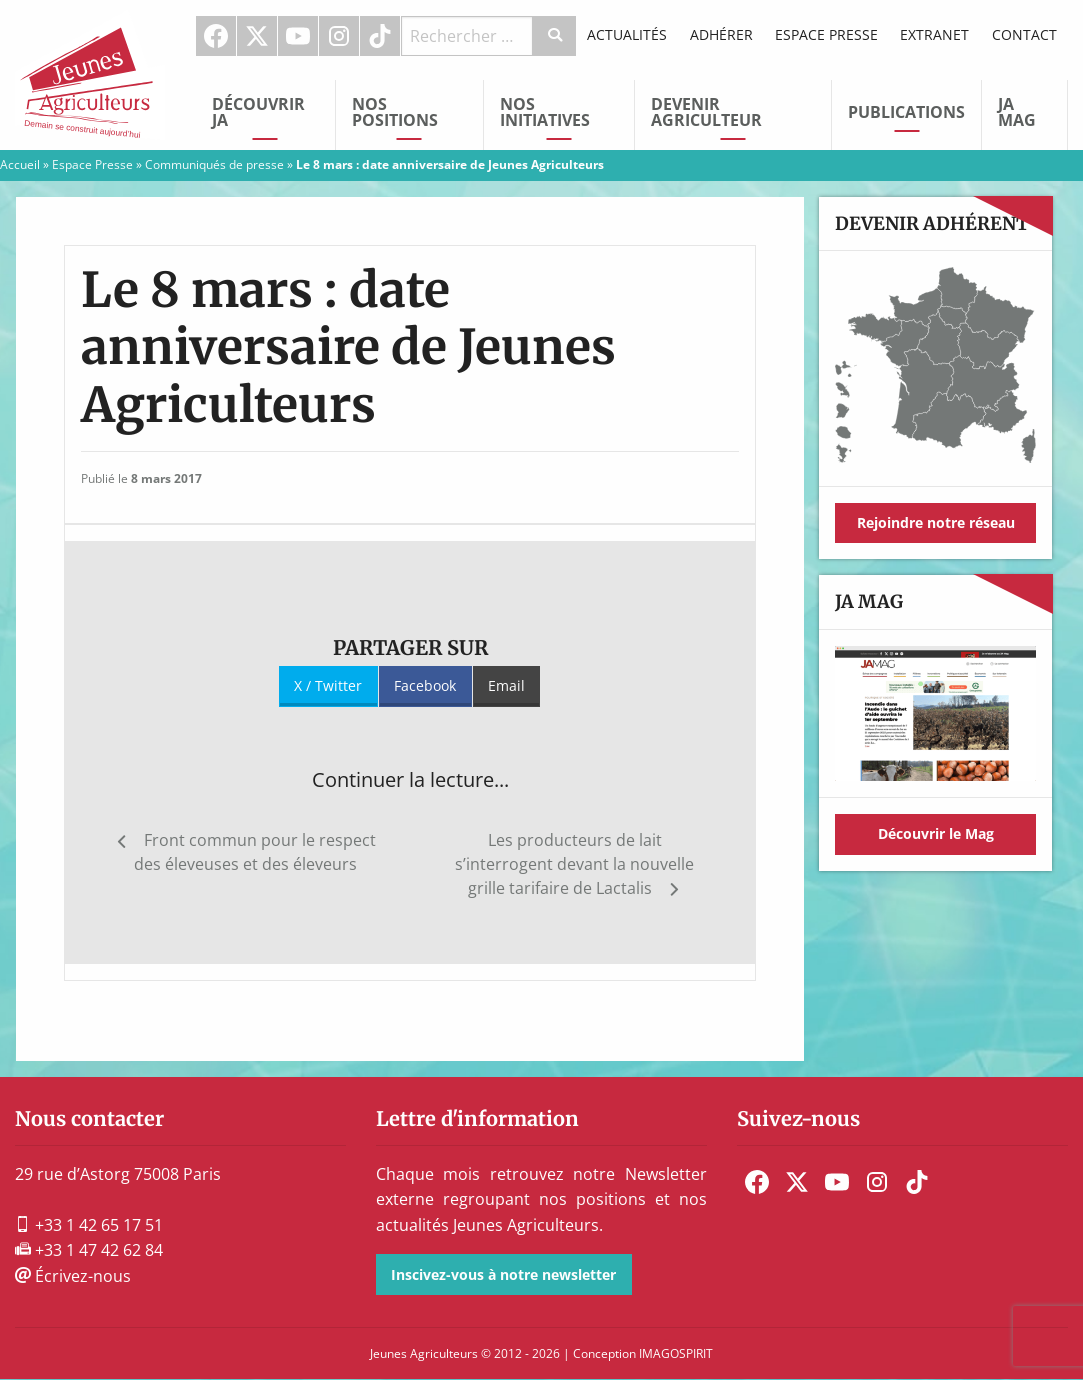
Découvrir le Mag (936, 833)
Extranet (934, 34)
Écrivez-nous (73, 1276)
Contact (1024, 34)
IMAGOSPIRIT (676, 1353)
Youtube (298, 36)
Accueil (20, 164)
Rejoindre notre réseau (936, 522)
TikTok (380, 36)
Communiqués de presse (214, 164)
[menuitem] (216, 36)
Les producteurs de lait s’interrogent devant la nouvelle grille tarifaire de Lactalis (574, 864)
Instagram (339, 36)
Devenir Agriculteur (706, 112)
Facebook (216, 36)
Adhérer (721, 34)
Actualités (627, 34)
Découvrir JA (258, 112)
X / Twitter (328, 685)
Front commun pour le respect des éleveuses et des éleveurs (255, 852)
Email (506, 685)
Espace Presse (826, 34)
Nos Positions (395, 112)
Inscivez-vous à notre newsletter (503, 1274)
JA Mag (1017, 112)
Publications (906, 112)
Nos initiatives (545, 112)
